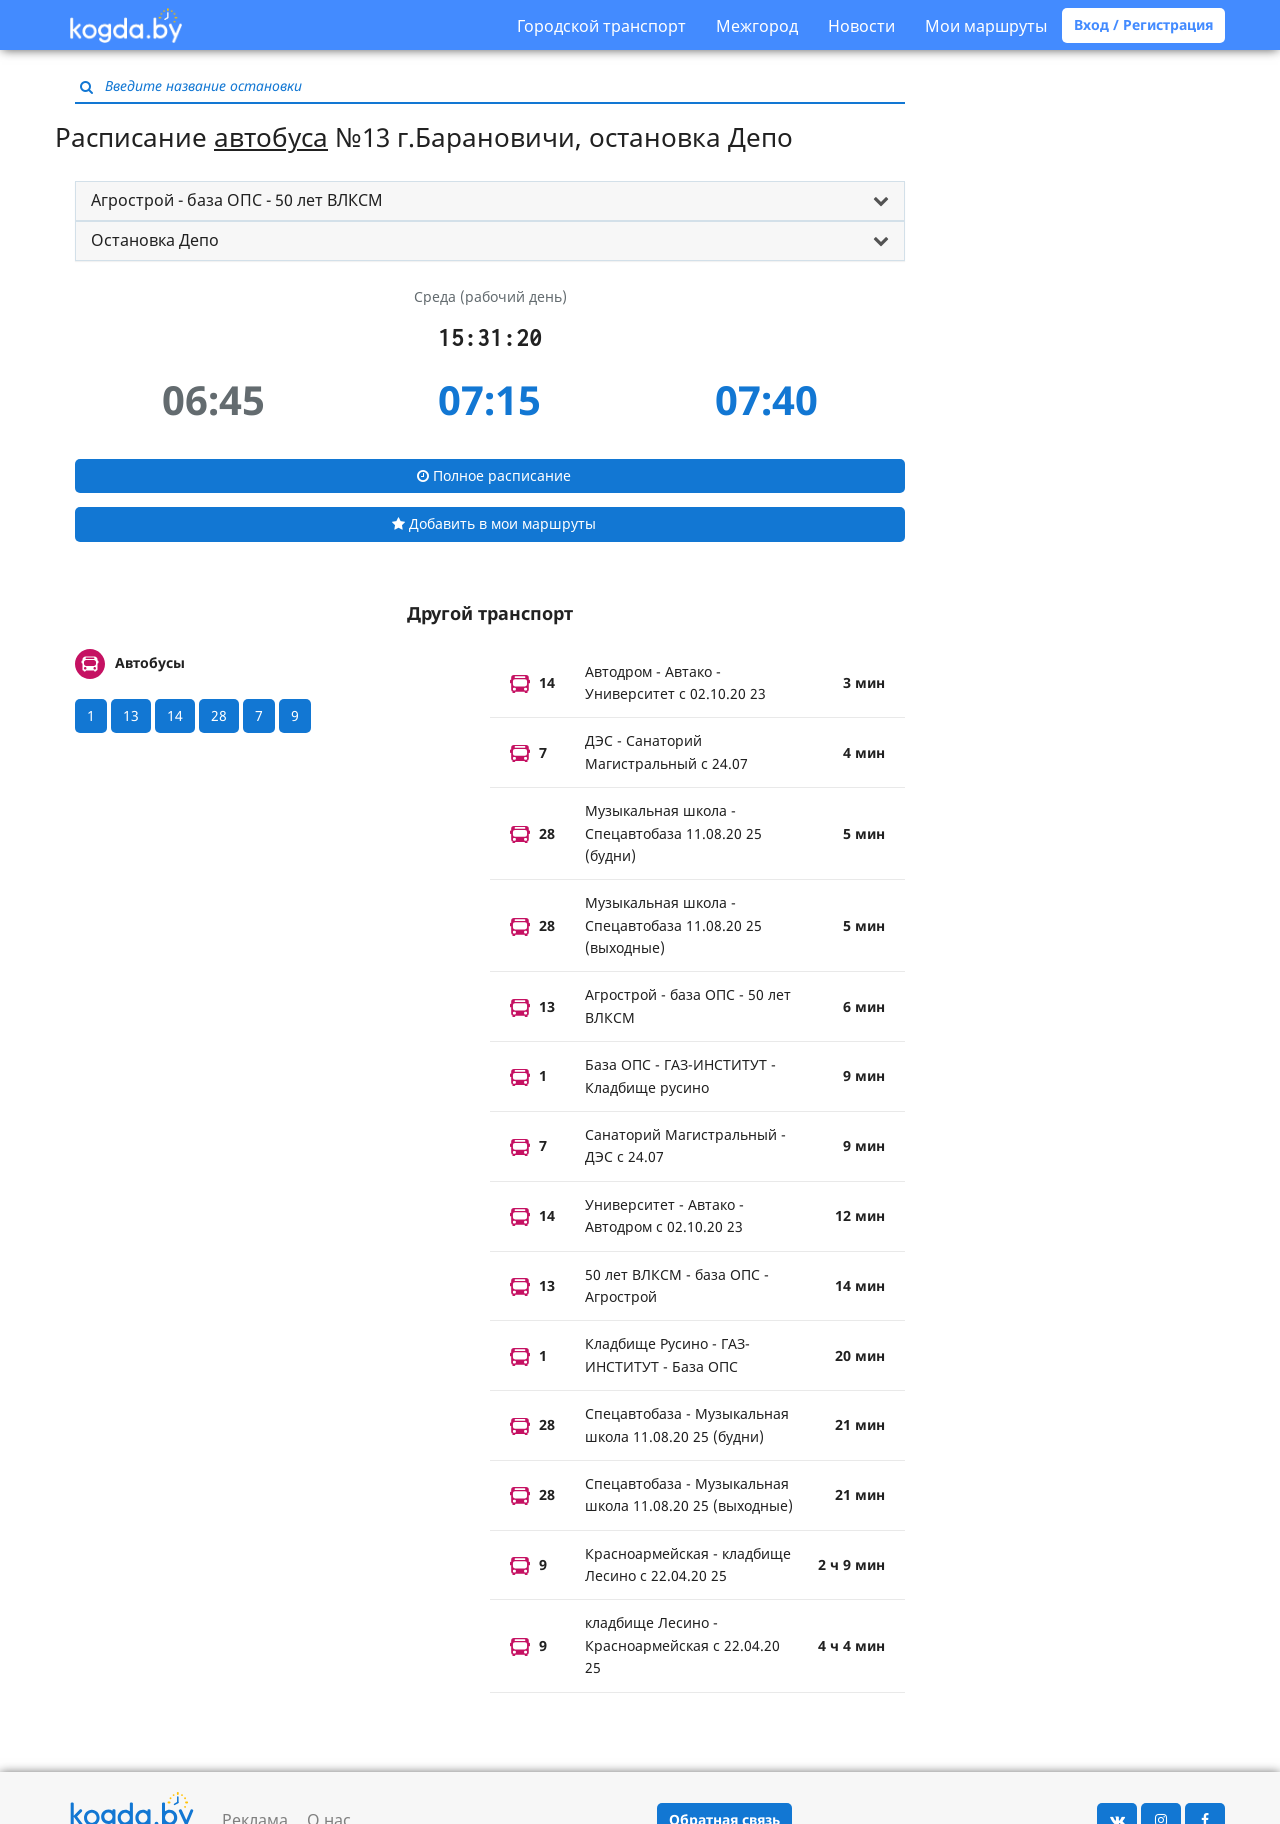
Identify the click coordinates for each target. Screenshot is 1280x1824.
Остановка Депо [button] (155, 240)
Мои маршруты (986, 26)
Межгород (757, 26)
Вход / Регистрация (1143, 24)
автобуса (271, 137)
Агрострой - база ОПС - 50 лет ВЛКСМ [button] (237, 200)
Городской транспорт (601, 26)
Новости (861, 26)
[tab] (490, 201)
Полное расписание (494, 475)
